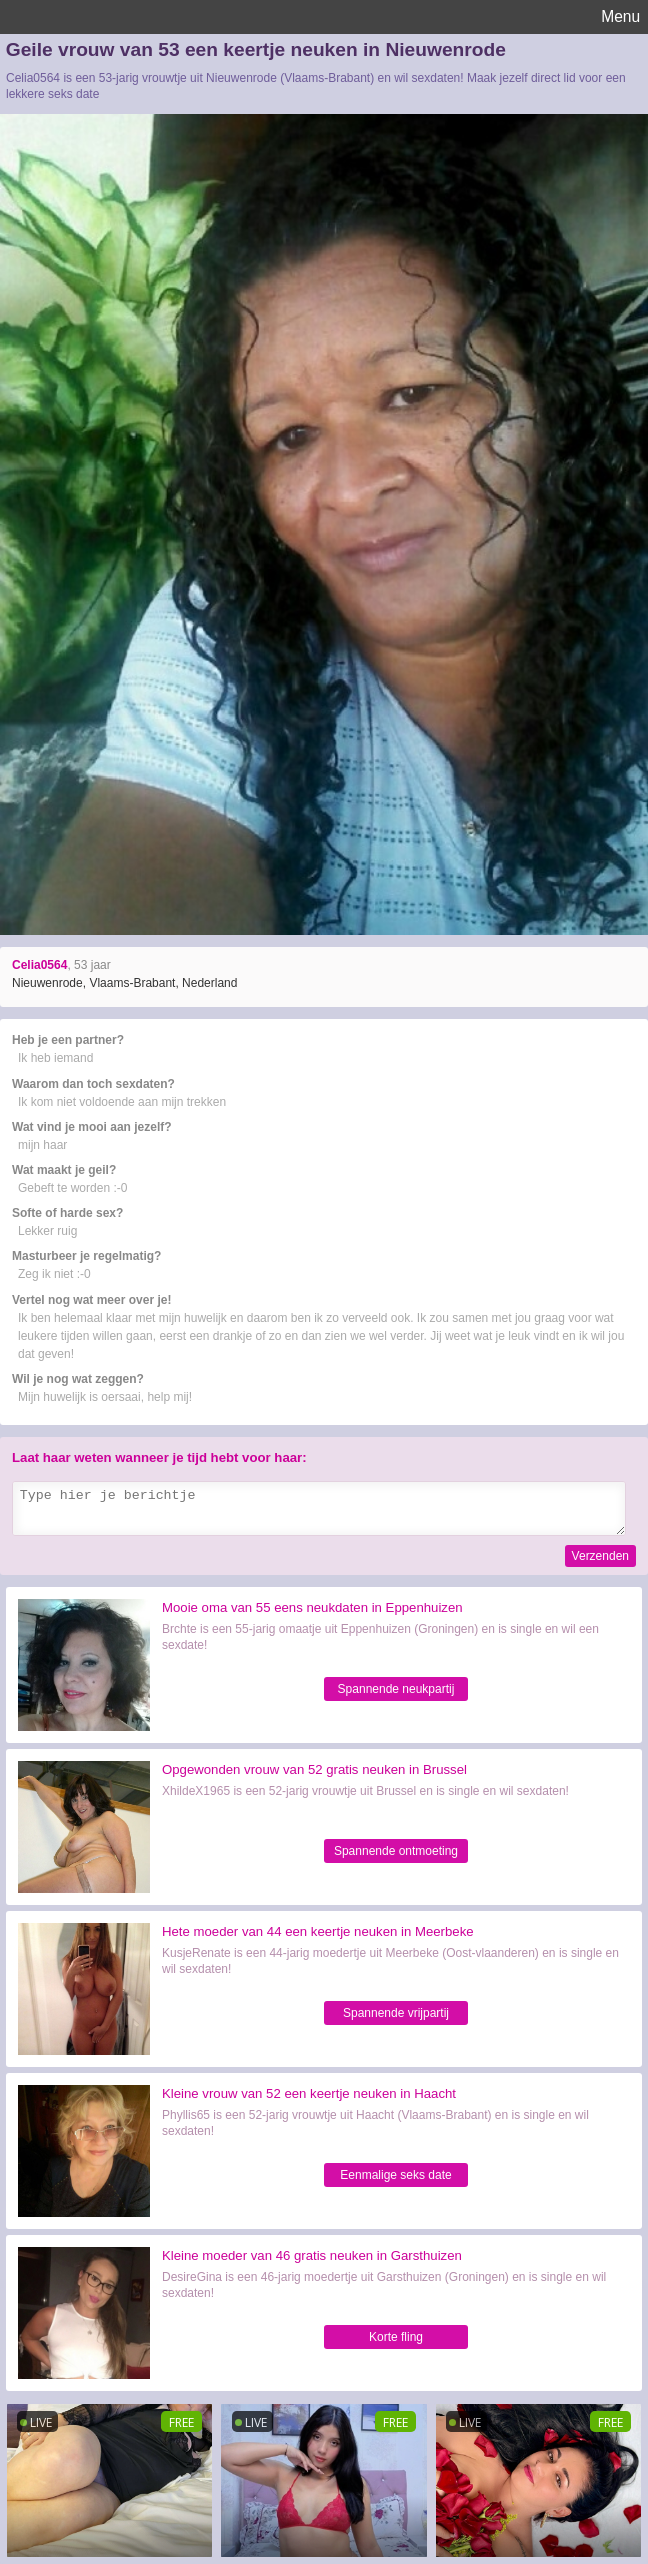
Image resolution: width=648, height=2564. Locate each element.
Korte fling (396, 2337)
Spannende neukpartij (396, 1689)
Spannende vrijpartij (396, 2013)
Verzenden (600, 1556)
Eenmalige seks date (395, 2175)
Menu (620, 16)
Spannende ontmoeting (396, 1851)
